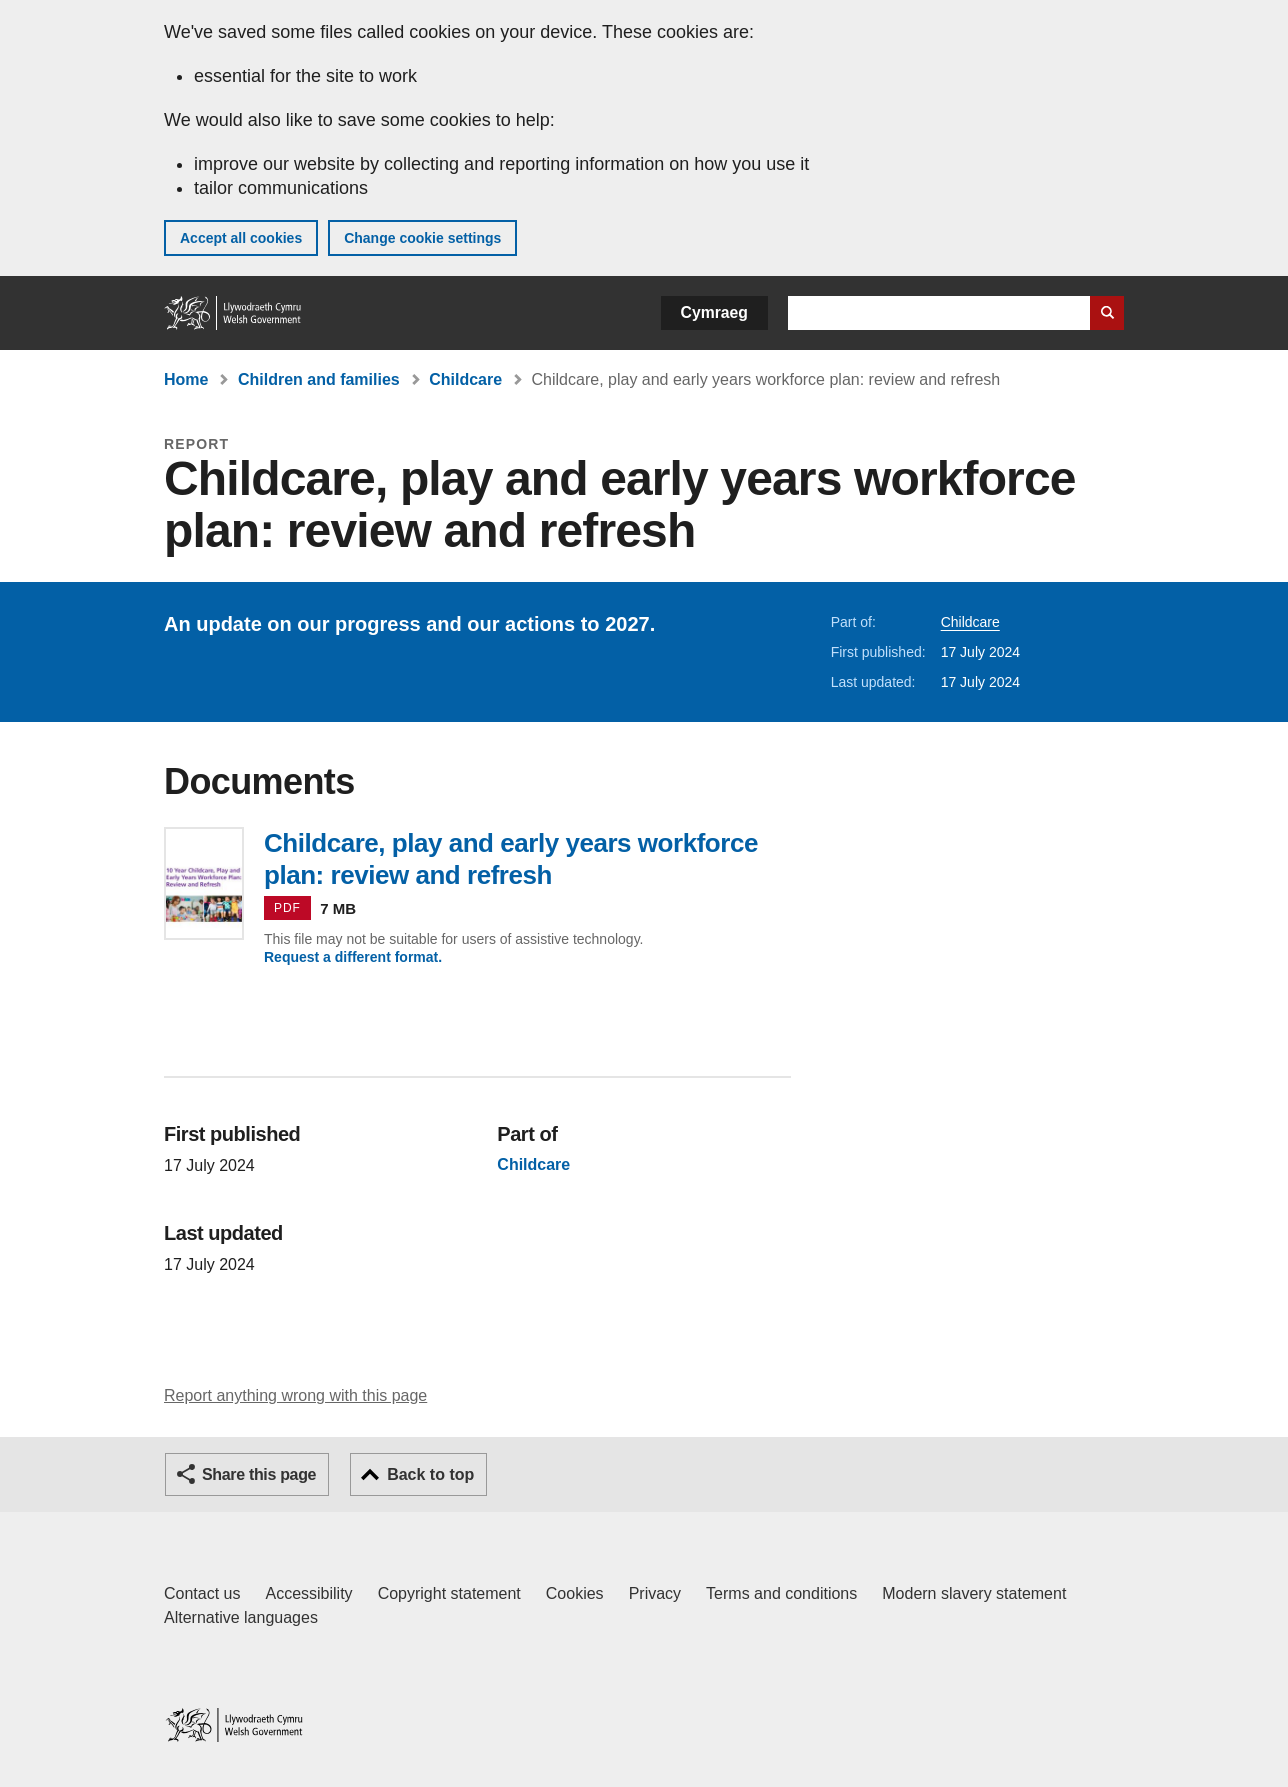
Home (186, 379)
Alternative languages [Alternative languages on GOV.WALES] (241, 1617)
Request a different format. (353, 957)
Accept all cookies (241, 238)
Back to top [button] (430, 1474)
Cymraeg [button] (714, 312)
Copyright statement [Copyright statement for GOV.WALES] (449, 1593)
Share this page (259, 1474)
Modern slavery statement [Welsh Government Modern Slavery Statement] (974, 1593)
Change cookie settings (422, 238)
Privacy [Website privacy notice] (655, 1593)
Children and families (319, 379)
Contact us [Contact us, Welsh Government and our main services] (202, 1593)
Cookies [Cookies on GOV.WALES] (575, 1593)
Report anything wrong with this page (295, 1395)
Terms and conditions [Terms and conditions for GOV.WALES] (781, 1593)
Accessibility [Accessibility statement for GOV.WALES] (308, 1593)
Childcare (465, 379)
